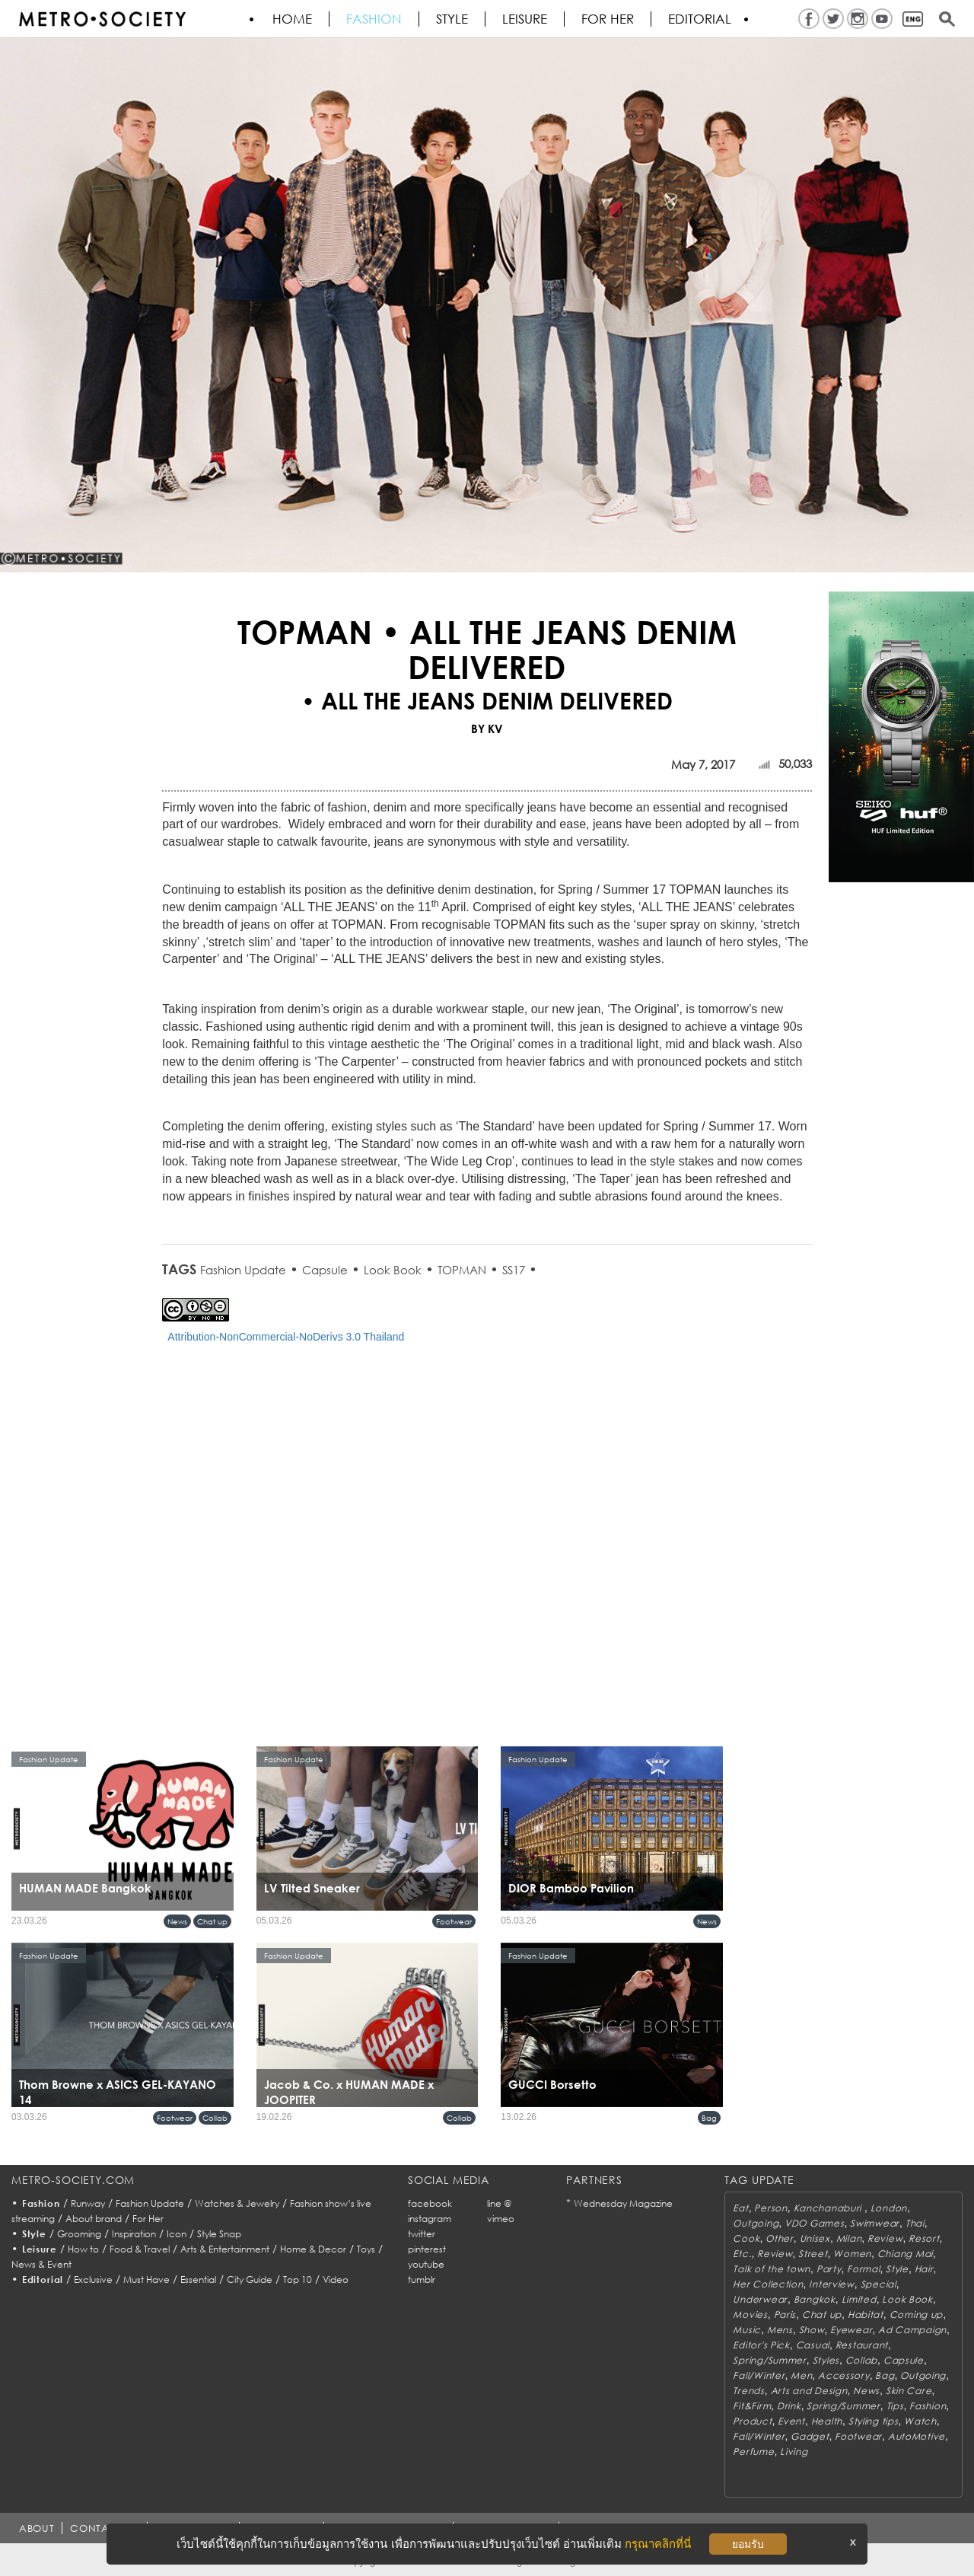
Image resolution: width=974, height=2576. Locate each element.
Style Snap (219, 2234)
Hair (924, 2269)
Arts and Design (809, 2390)
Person (770, 2208)
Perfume (753, 2451)
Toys (366, 2249)
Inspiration (134, 2234)
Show (812, 2329)
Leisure (524, 19)
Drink (789, 2406)
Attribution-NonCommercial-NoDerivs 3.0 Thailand (285, 1337)
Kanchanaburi (829, 2208)
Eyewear (851, 2329)
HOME (292, 19)
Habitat (865, 2314)
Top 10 (297, 2279)
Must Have (146, 2279)
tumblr (421, 2279)
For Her (148, 2218)
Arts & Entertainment (224, 2249)
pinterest (427, 2249)
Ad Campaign (912, 2329)
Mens (780, 2329)
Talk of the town (771, 2269)
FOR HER (607, 19)
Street (812, 2253)
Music (747, 2329)
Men (801, 2375)
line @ (499, 2203)
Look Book (393, 1270)
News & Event (41, 2264)
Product (752, 2421)
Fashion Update (243, 1270)
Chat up (212, 1921)
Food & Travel (140, 2249)
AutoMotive (916, 2436)
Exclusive (93, 2279)
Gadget (810, 2436)
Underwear (760, 2299)
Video (336, 2279)
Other (780, 2238)
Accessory (843, 2375)
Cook (746, 2238)
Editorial (699, 19)
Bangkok (815, 2299)
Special (878, 2284)
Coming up (916, 2314)
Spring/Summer (769, 2360)
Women (852, 2253)
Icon (176, 2234)
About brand (93, 2218)
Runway (88, 2203)
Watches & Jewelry (237, 2203)
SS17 (513, 1270)
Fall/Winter (759, 2375)
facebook (430, 2203)
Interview (831, 2284)
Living (793, 2451)
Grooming (79, 2234)
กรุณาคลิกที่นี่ (658, 2543)
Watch (920, 2421)
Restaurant (862, 2345)
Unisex (815, 2238)
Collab (215, 2117)
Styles (826, 2360)
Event (791, 2421)
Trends (748, 2390)
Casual (812, 2345)
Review (884, 2238)
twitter (421, 2234)
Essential (198, 2279)
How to (83, 2249)
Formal (863, 2269)
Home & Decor (313, 2249)
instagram (429, 2218)
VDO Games (814, 2223)
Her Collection (768, 2284)
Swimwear (874, 2223)
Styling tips (873, 2421)
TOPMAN (462, 1270)
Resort (924, 2238)
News (177, 1921)
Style (452, 19)
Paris (785, 2314)
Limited (859, 2299)
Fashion (374, 19)
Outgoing (755, 2223)
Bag (709, 2117)
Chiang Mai (905, 2253)
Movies (750, 2314)
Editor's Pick (761, 2345)
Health (826, 2421)
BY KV (487, 728)
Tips (895, 2406)
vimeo (500, 2218)
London (889, 2208)
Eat (740, 2208)
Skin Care (908, 2390)
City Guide (249, 2279)
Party (829, 2269)
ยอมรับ (748, 2544)
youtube (426, 2264)
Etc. (742, 2253)
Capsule (325, 1270)
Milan (849, 2238)
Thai (915, 2223)
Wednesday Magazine (623, 2203)
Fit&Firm (752, 2406)
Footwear (454, 1921)
